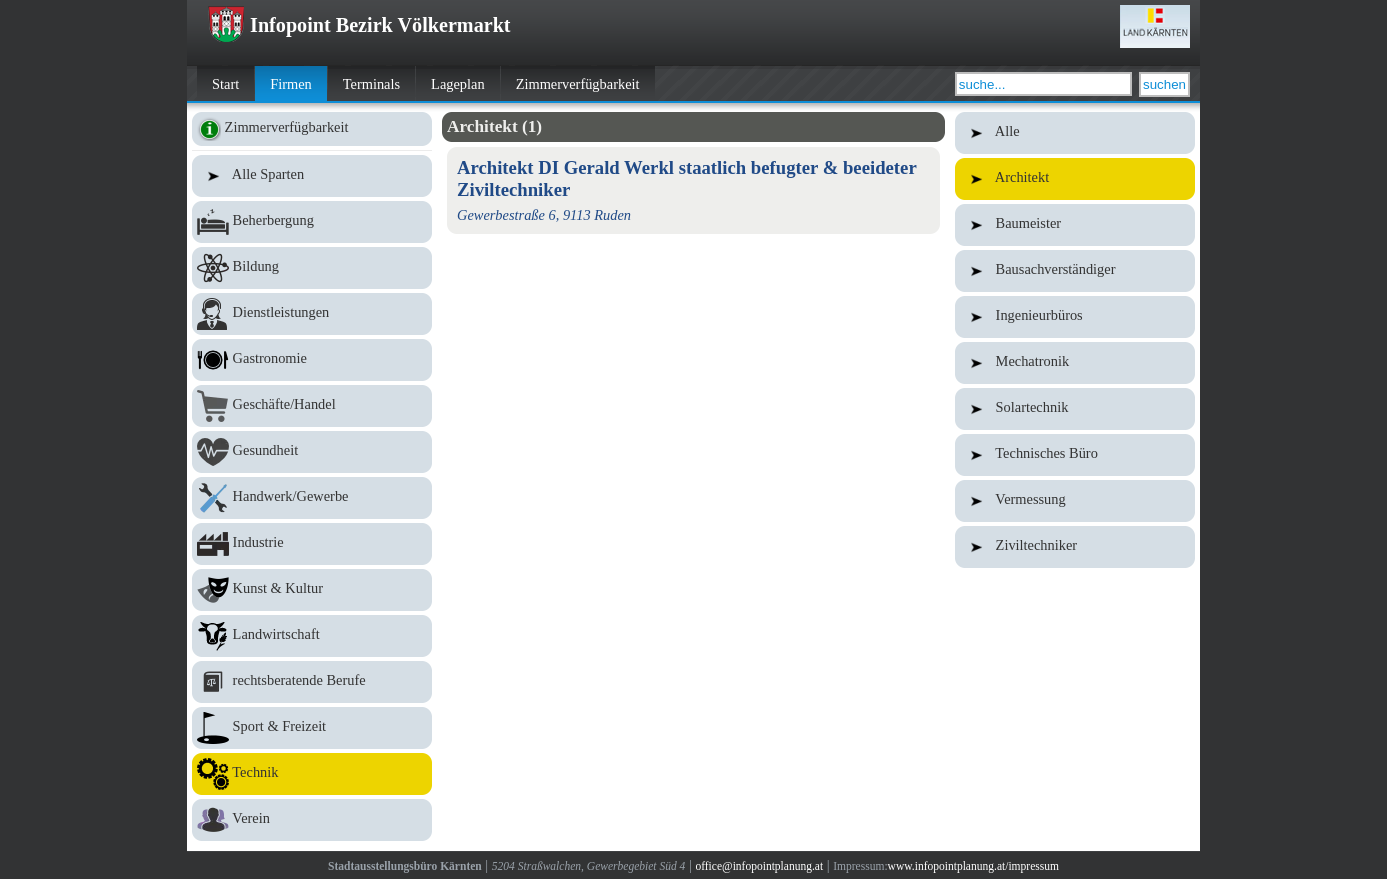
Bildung (312, 268)
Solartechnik (1075, 409)
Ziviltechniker (1075, 547)
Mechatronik (1075, 363)
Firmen (291, 84)
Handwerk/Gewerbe (312, 498)
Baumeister (1075, 225)
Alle (1075, 133)
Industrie (312, 544)
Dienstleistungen (312, 314)
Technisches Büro (1075, 455)
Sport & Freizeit (312, 728)
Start (225, 84)
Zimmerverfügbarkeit (578, 84)
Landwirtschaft (312, 636)
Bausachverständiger (1075, 271)
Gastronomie (312, 360)
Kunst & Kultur (312, 590)
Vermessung (1075, 501)
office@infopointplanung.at (759, 866)
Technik (312, 774)
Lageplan (458, 84)
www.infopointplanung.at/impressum (973, 866)
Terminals (371, 84)
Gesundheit (312, 452)
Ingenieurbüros (1075, 317)
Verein (312, 820)
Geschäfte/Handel (312, 406)
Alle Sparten (312, 176)
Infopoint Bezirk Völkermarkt (359, 25)
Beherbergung (312, 222)
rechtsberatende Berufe (312, 682)
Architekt (1075, 179)
